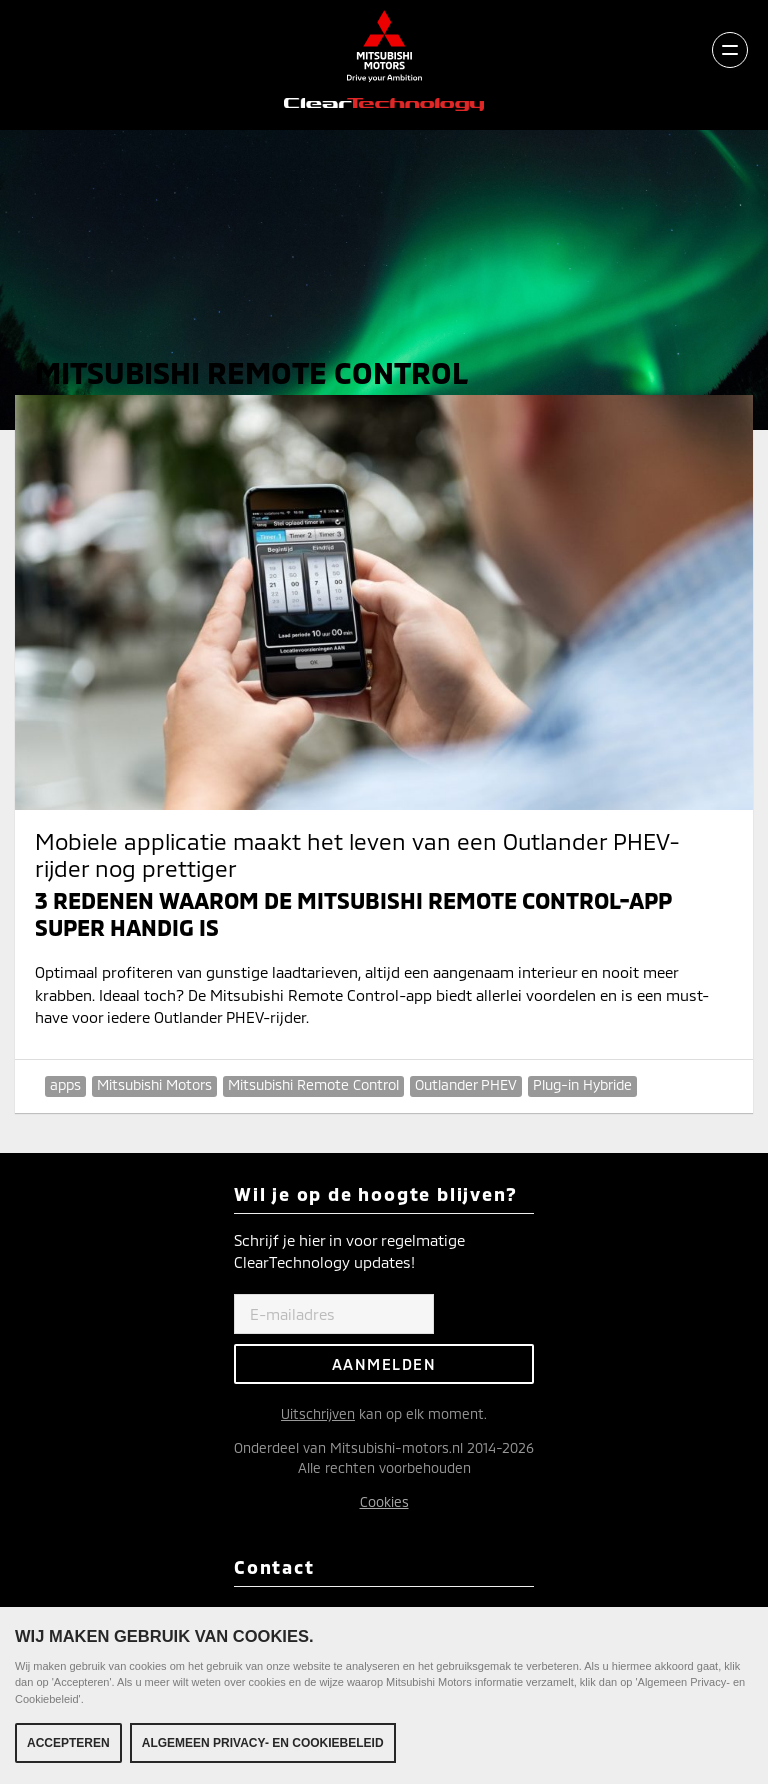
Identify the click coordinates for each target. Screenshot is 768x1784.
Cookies (384, 1501)
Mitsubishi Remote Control (313, 1084)
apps (65, 1084)
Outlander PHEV (466, 1084)
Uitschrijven (318, 1413)
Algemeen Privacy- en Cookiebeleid (263, 1745)
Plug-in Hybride (582, 1084)
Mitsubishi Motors (154, 1084)
